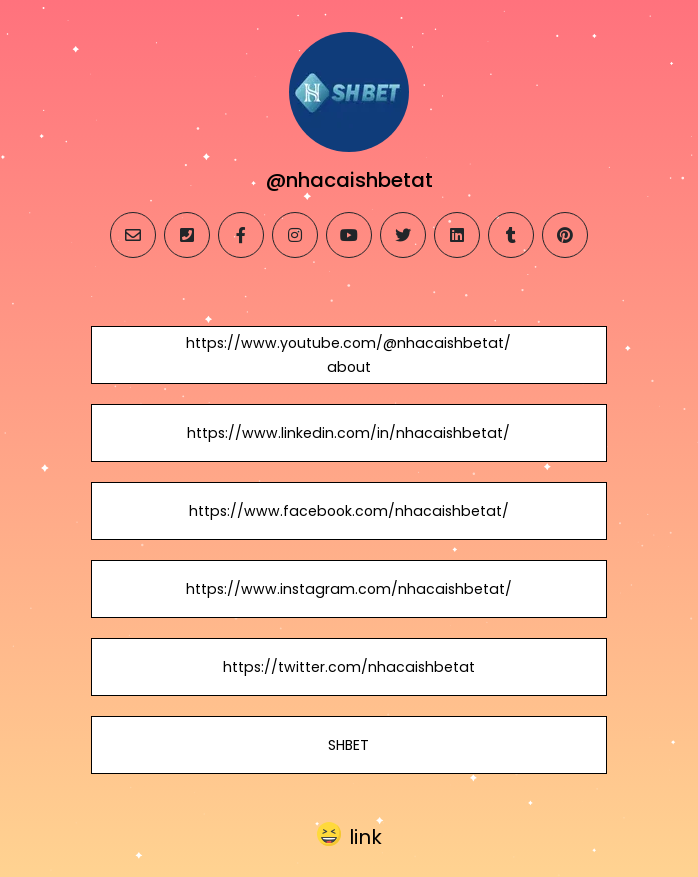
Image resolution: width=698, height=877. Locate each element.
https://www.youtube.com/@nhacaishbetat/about (348, 355)
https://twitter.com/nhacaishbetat (349, 667)
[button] (349, 835)
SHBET (348, 745)
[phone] (187, 235)
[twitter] (403, 235)
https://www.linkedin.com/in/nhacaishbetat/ (348, 433)
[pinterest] (565, 235)
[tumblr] (511, 235)
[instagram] (295, 235)
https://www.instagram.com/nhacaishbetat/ (349, 589)
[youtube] (349, 235)
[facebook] (241, 235)
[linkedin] (457, 235)
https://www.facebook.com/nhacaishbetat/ (349, 511)
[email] (133, 235)
